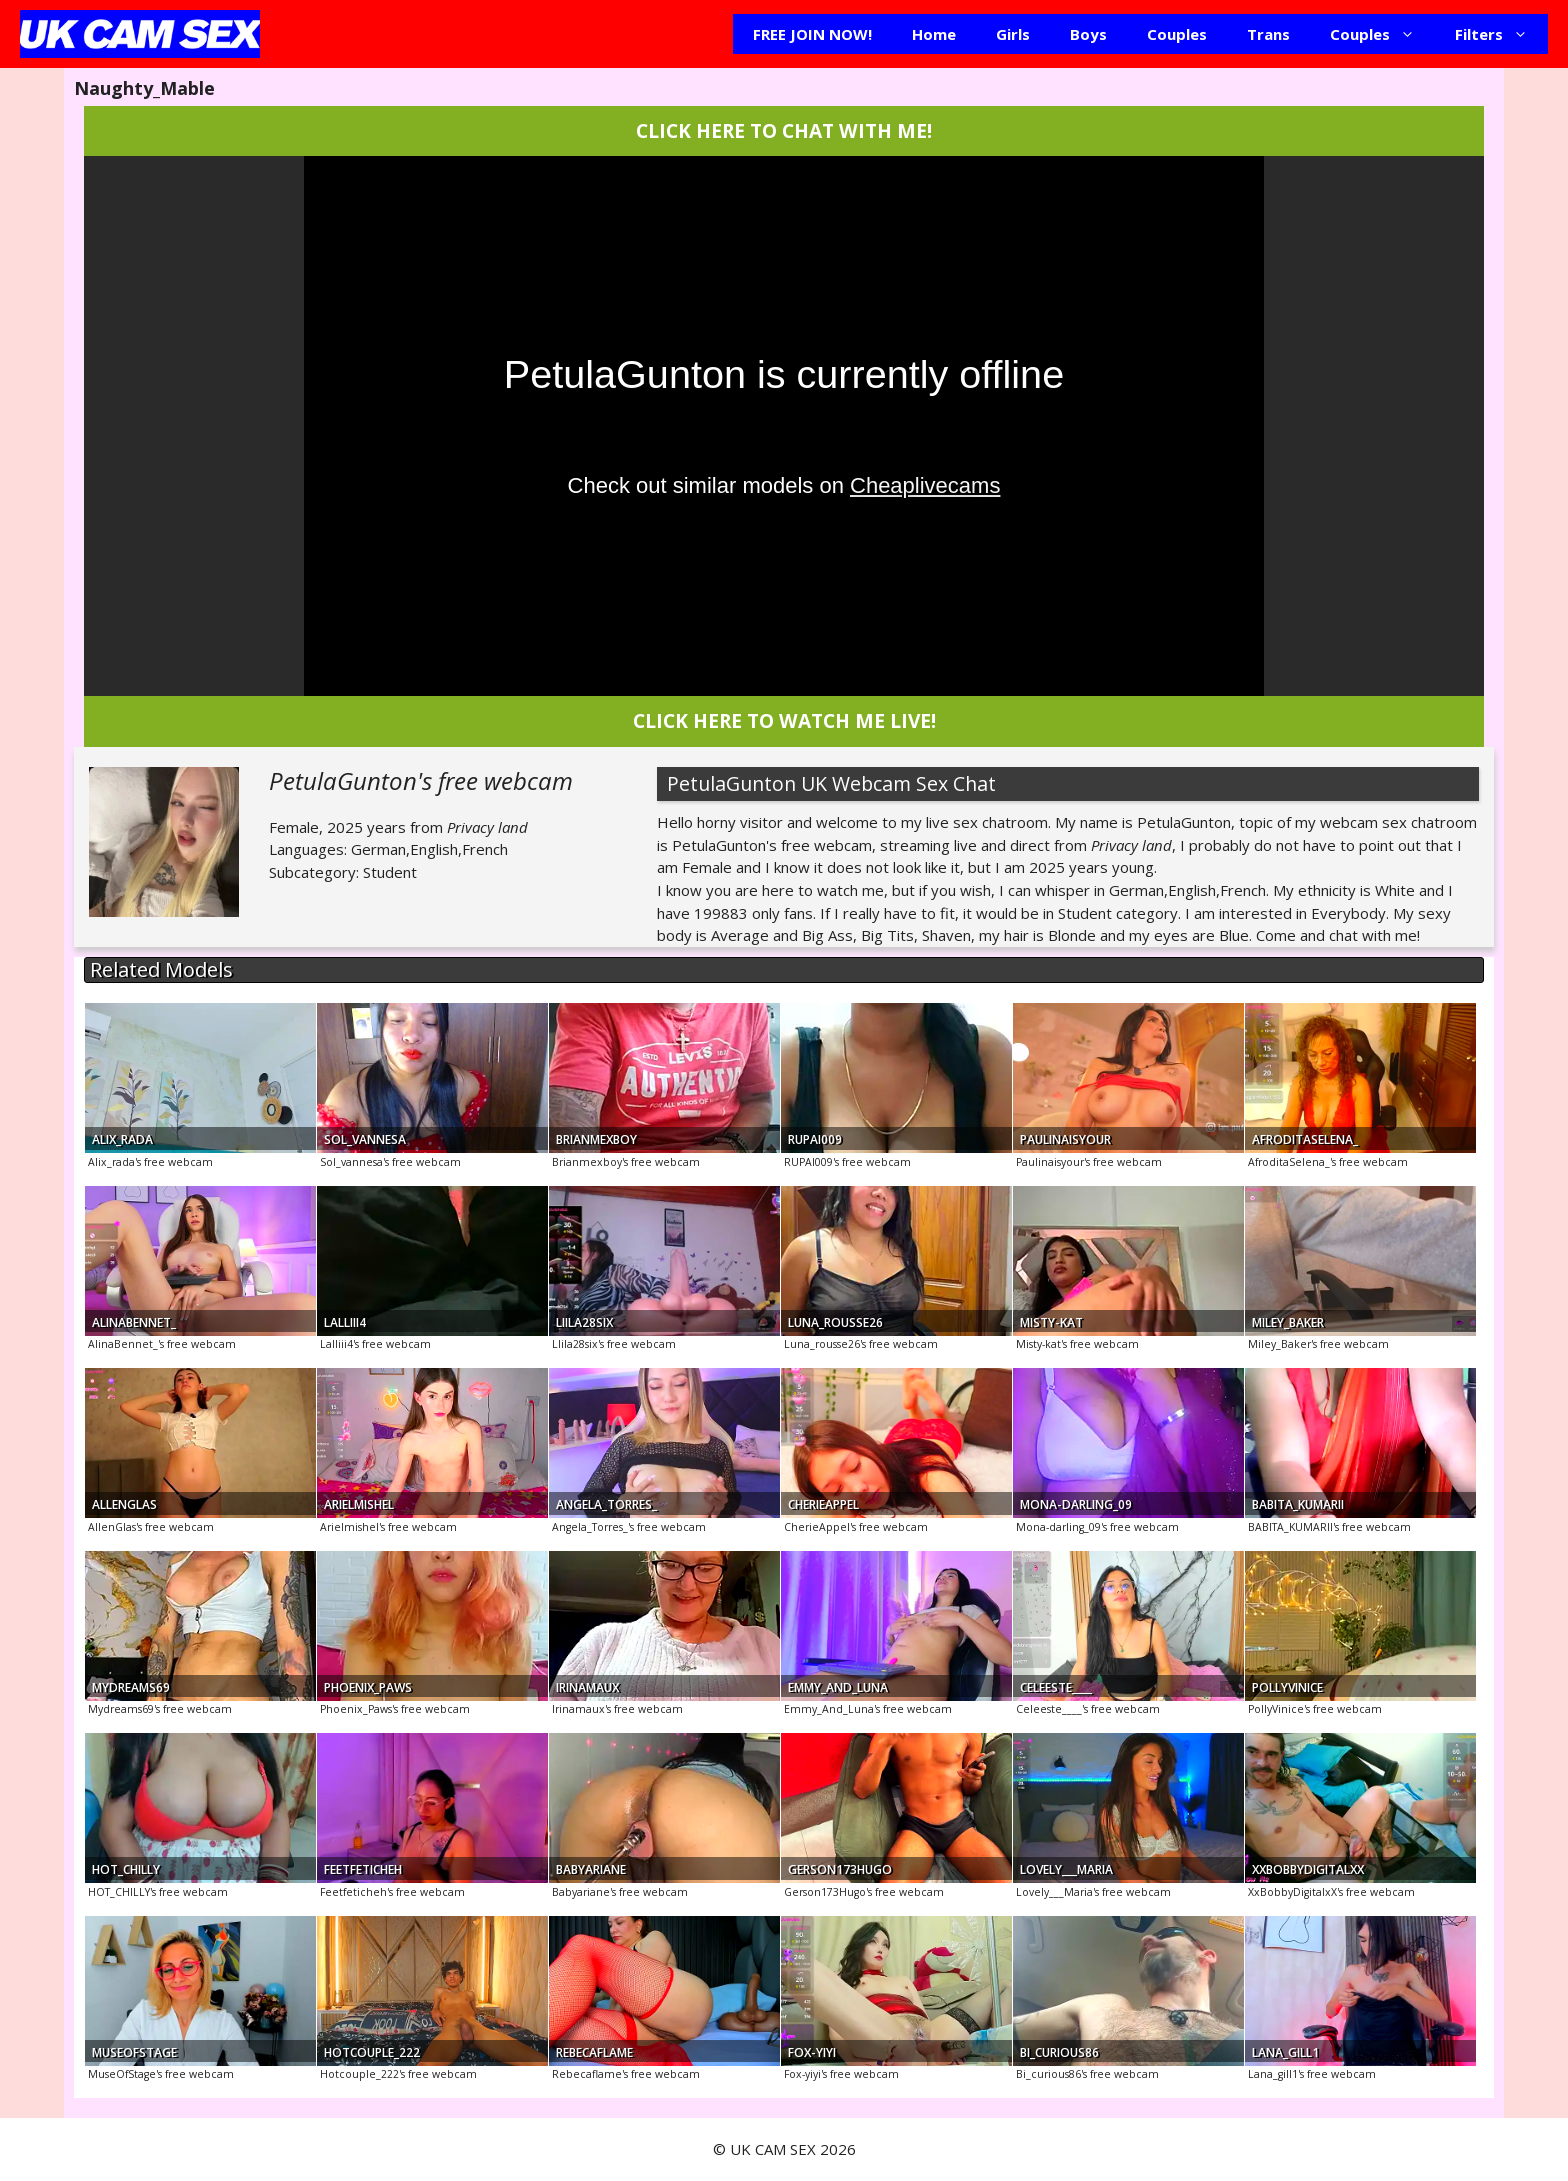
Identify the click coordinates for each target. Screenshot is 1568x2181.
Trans (1268, 34)
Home (934, 34)
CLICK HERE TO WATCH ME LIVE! (784, 720)
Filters (1501, 34)
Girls (1013, 34)
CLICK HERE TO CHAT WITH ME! (784, 130)
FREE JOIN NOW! (812, 34)
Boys (1088, 34)
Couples (1177, 34)
